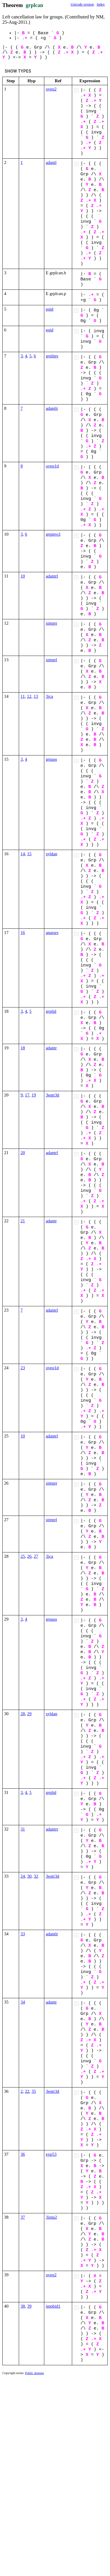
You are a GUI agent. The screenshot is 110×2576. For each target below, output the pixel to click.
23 (23, 1367)
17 (27, 1095)
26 (29, 1556)
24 (23, 1876)
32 (36, 1876)
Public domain (34, 2373)
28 (23, 1713)
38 (23, 2306)
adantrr (52, 1829)
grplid (51, 1011)
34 (23, 2002)
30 (29, 1876)
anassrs (52, 932)
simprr (51, 623)
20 (23, 1152)
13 (35, 696)
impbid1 (53, 2306)
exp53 (51, 2154)
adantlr (52, 408)
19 (34, 1095)
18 (23, 1048)
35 (34, 2091)
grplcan (34, 5)
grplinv (52, 356)
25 (23, 1556)
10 (23, 576)
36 (23, 2154)
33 (23, 1933)
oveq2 (51, 89)
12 (29, 696)
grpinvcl (53, 534)
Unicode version (82, 4)
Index (101, 4)
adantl (51, 162)
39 (29, 2306)
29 (29, 1713)
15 (29, 853)
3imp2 (51, 2217)
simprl (51, 659)
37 (23, 2217)
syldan (51, 853)
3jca (49, 696)
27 (36, 1556)
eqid (49, 309)
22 (27, 2091)
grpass (51, 759)
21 (23, 1220)
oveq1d (52, 466)
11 (23, 696)
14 (23, 853)
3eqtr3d (52, 1095)
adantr (51, 1048)
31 (23, 1829)
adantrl (52, 576)
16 (23, 932)
